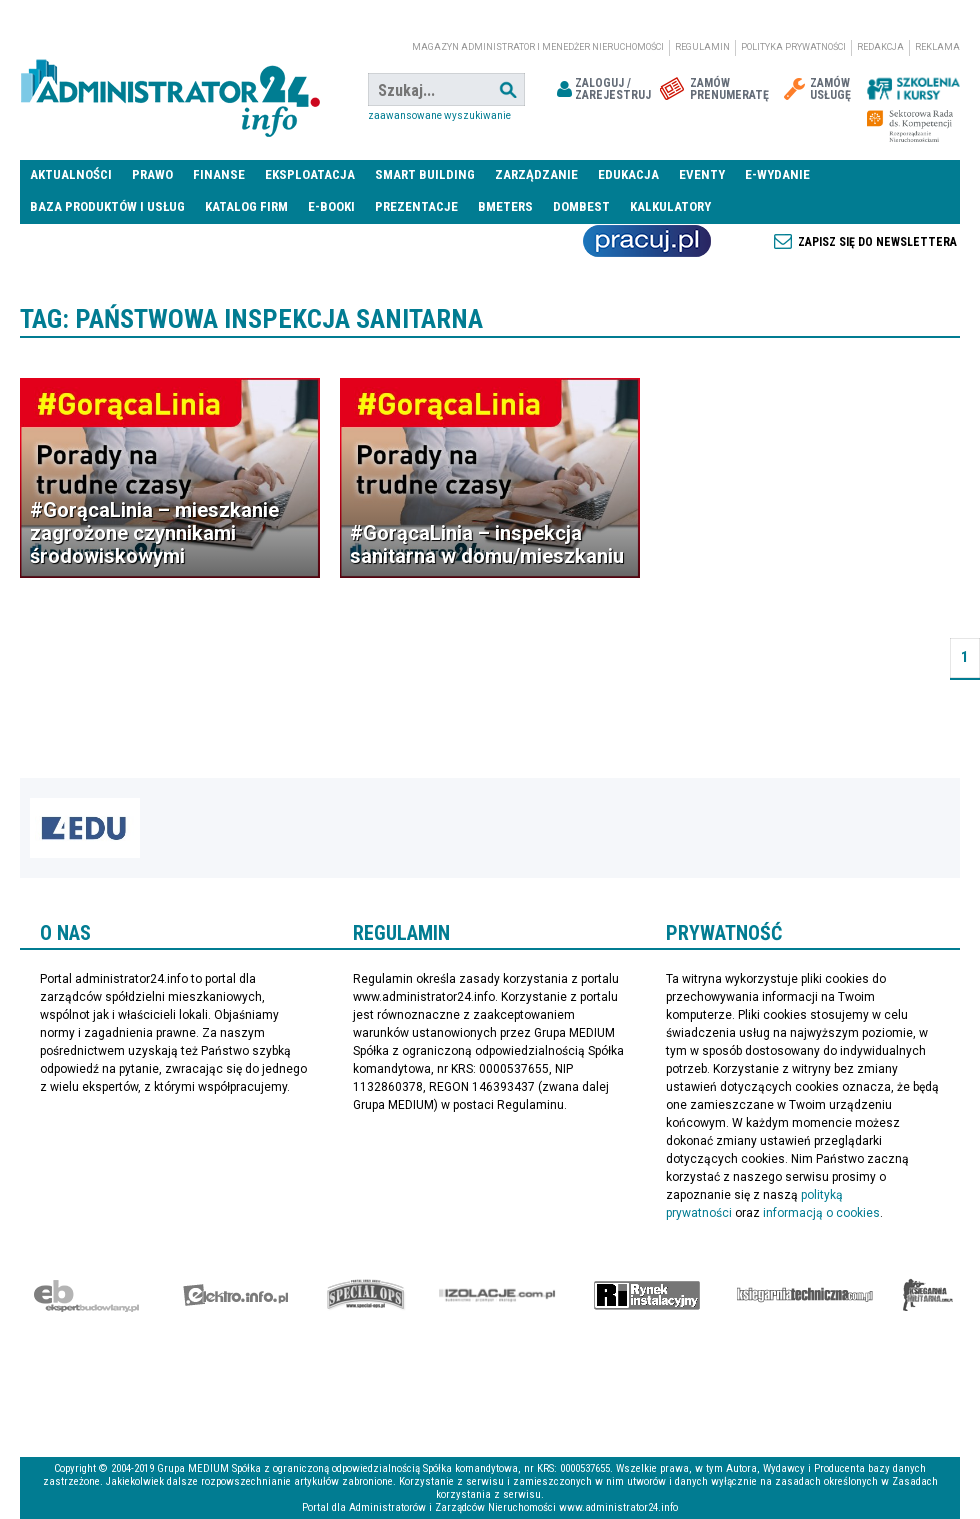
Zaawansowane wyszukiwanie (439, 115)
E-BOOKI (331, 206)
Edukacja (628, 174)
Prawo (152, 174)
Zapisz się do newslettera (877, 242)
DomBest (581, 206)
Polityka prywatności (793, 47)
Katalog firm (246, 206)
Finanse (219, 174)
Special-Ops (366, 1295)
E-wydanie (777, 174)
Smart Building (425, 174)
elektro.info (235, 1295)
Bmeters (505, 206)
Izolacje (497, 1295)
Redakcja (880, 47)
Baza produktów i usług (107, 206)
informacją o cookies (821, 1213)
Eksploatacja (310, 174)
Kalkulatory (670, 206)
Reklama (937, 47)
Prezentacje (416, 206)
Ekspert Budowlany (86, 1295)
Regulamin (702, 47)
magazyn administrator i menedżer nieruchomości (538, 47)
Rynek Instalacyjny (647, 1295)
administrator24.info (170, 90)
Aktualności (71, 174)
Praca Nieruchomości (647, 241)
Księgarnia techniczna (805, 1295)
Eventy (702, 174)
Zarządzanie (536, 174)
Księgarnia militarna (928, 1295)
